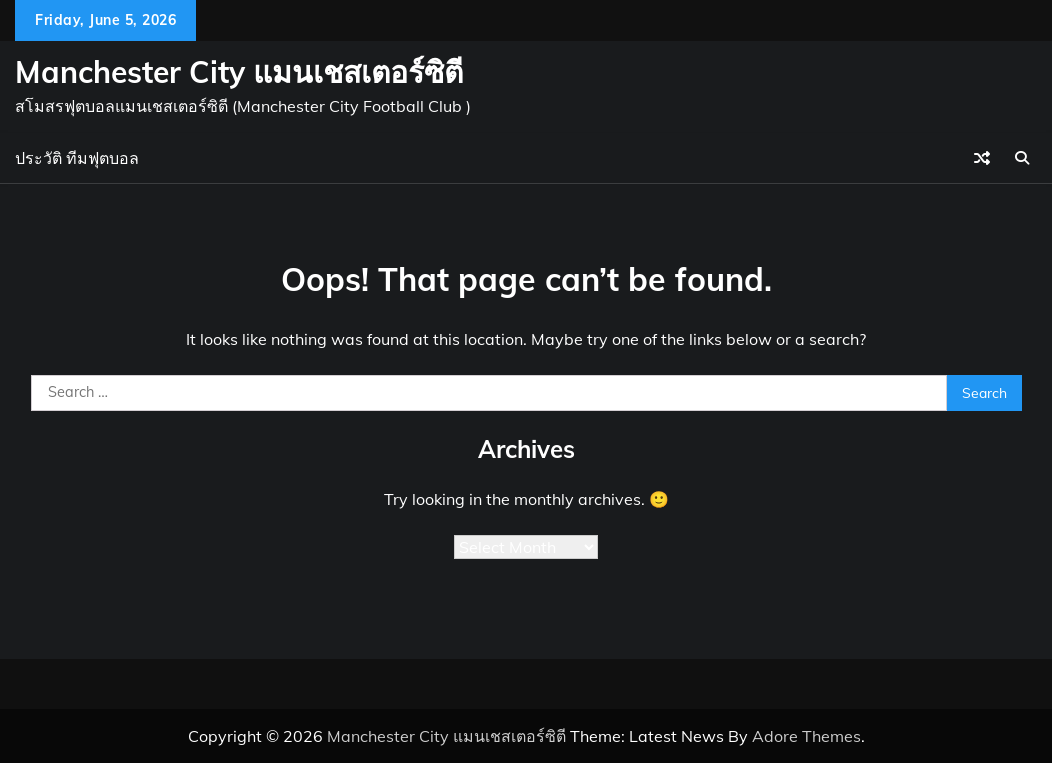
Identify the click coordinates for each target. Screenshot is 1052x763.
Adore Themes (806, 736)
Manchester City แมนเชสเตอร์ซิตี (239, 72)
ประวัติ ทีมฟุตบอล (77, 158)
